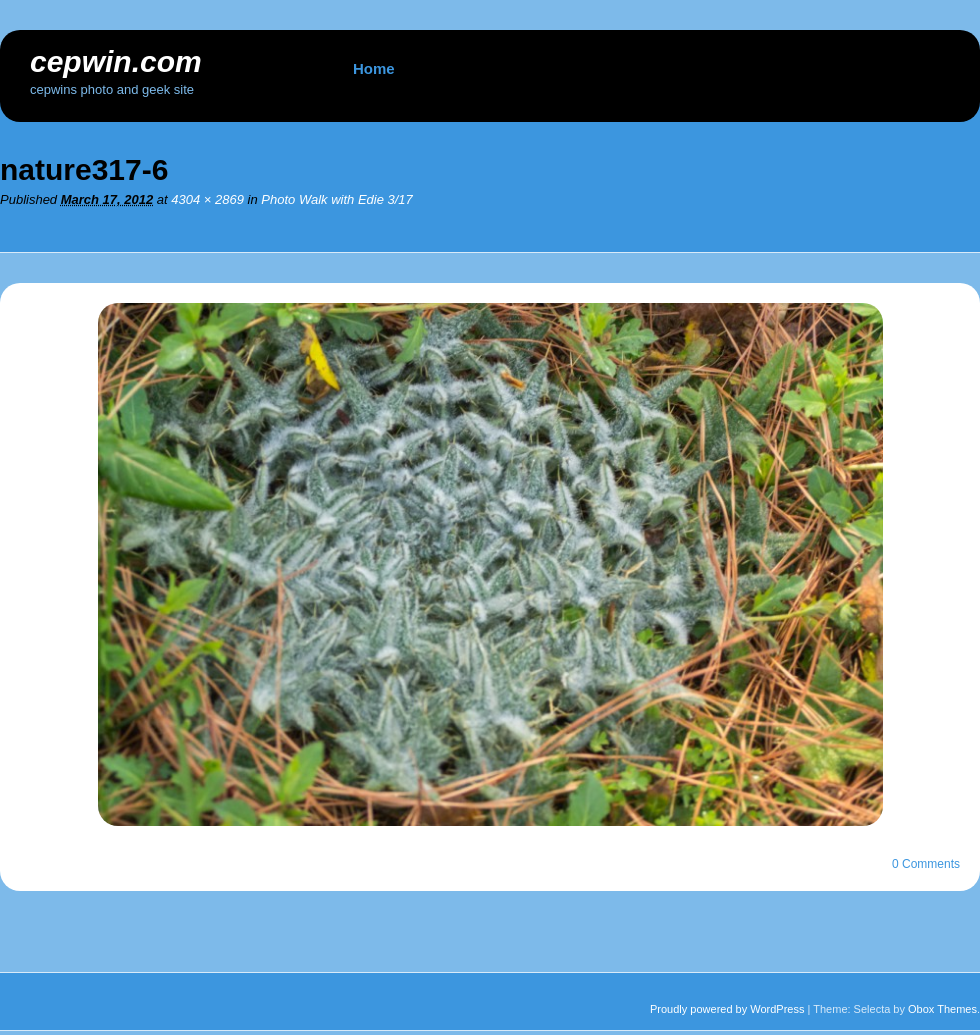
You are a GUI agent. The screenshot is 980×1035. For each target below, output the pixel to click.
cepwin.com (116, 61)
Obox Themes (942, 1009)
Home (374, 68)
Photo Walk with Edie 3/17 (337, 199)
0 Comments (926, 864)
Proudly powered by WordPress (727, 1009)
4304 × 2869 (207, 199)
